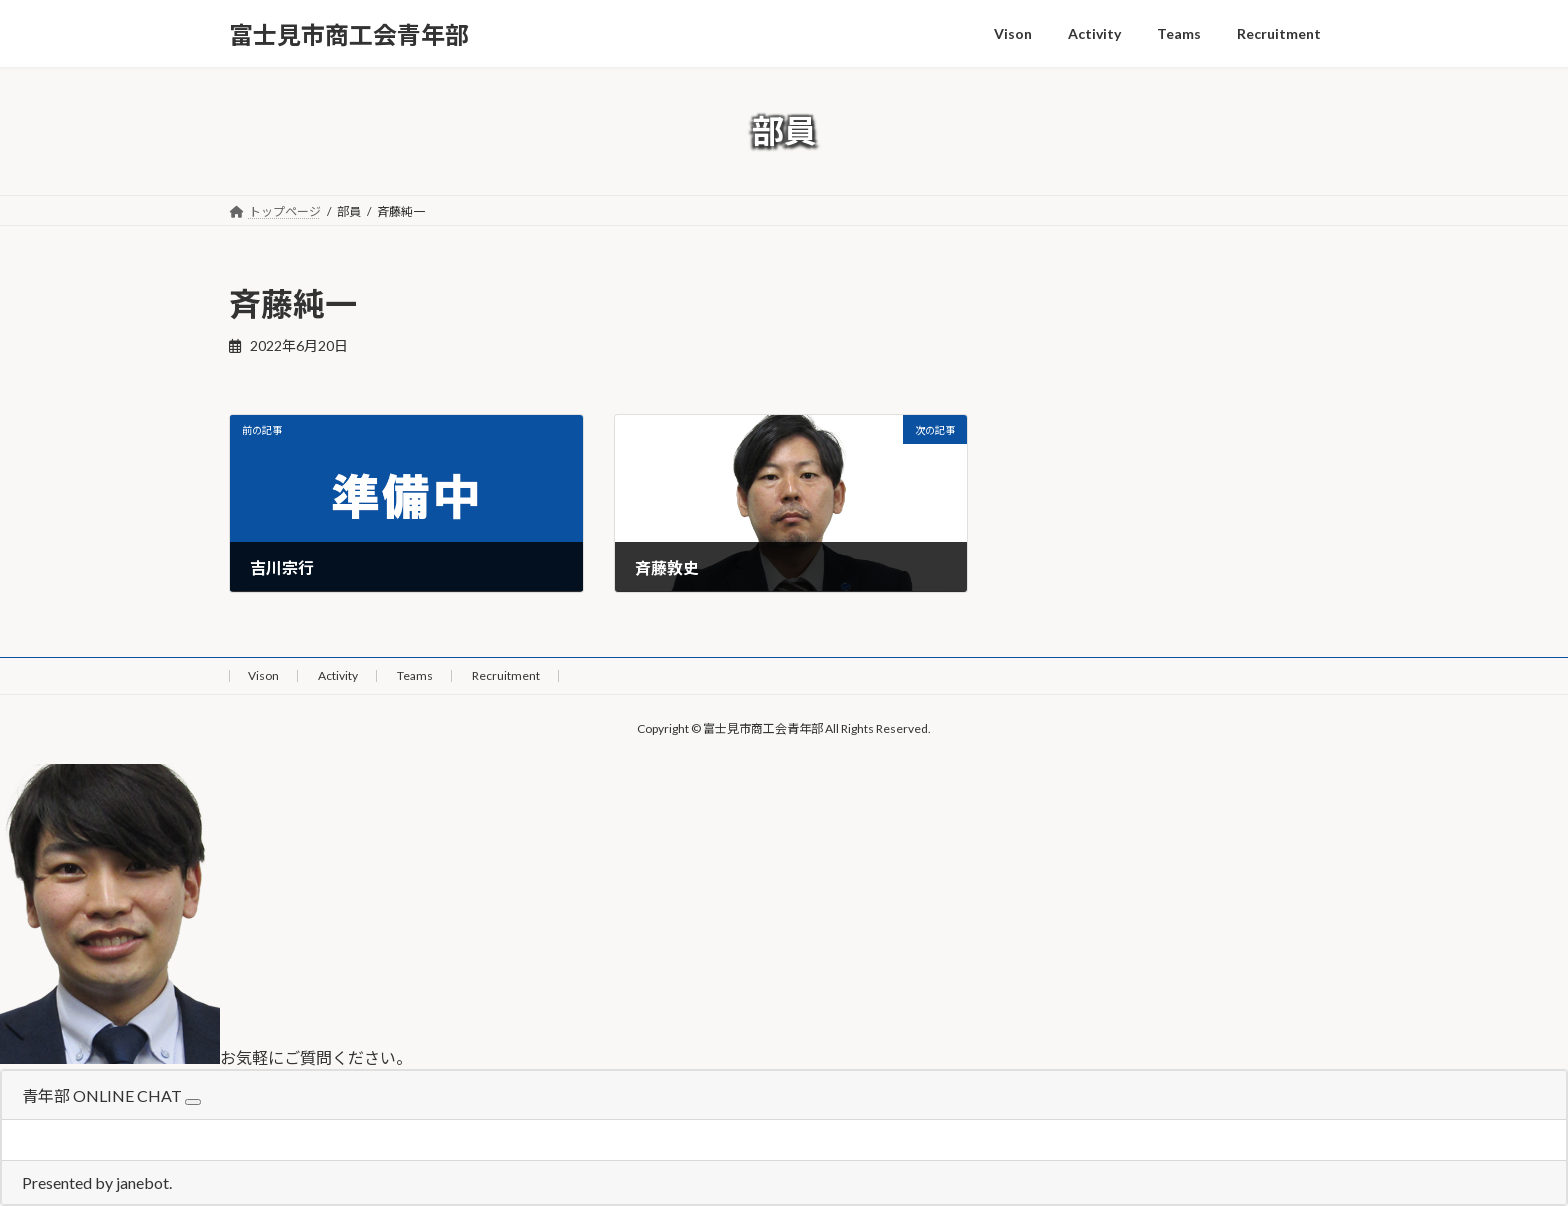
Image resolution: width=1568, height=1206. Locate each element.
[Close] (193, 1102)
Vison (263, 675)
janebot (142, 1182)
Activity (338, 675)
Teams (415, 675)
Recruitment (506, 675)
